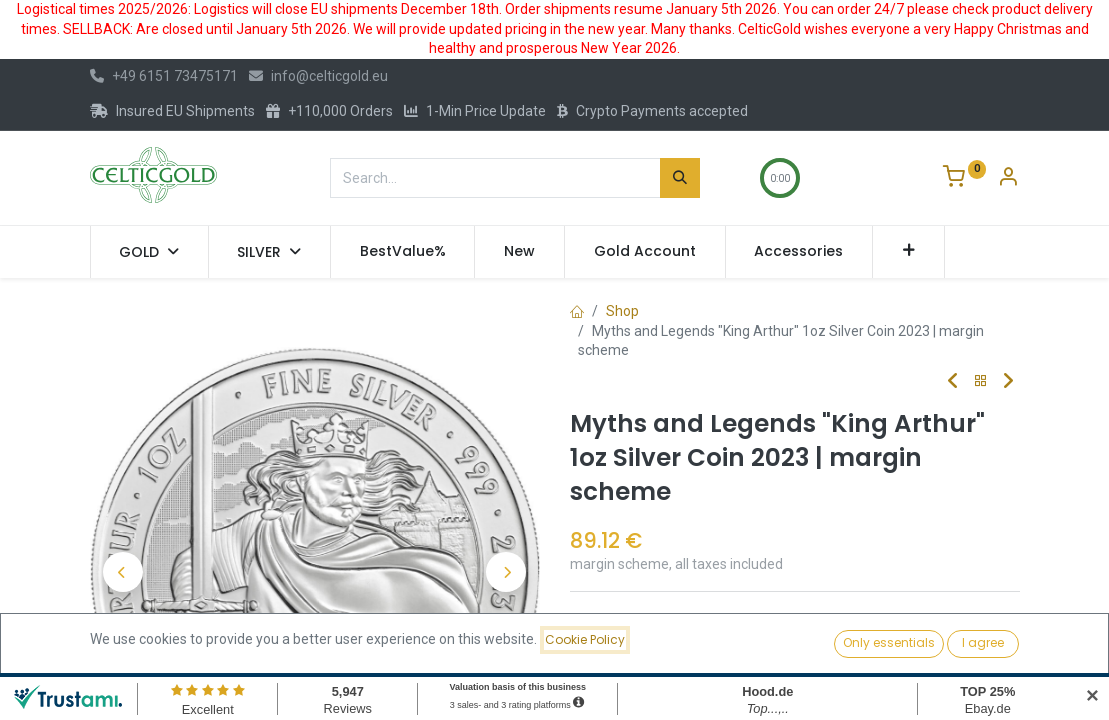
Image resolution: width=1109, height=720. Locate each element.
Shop (622, 311)
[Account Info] (1008, 179)
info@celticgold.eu (318, 76)
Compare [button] (615, 624)
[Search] (680, 178)
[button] (908, 252)
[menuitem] (403, 252)
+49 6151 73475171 (164, 76)
